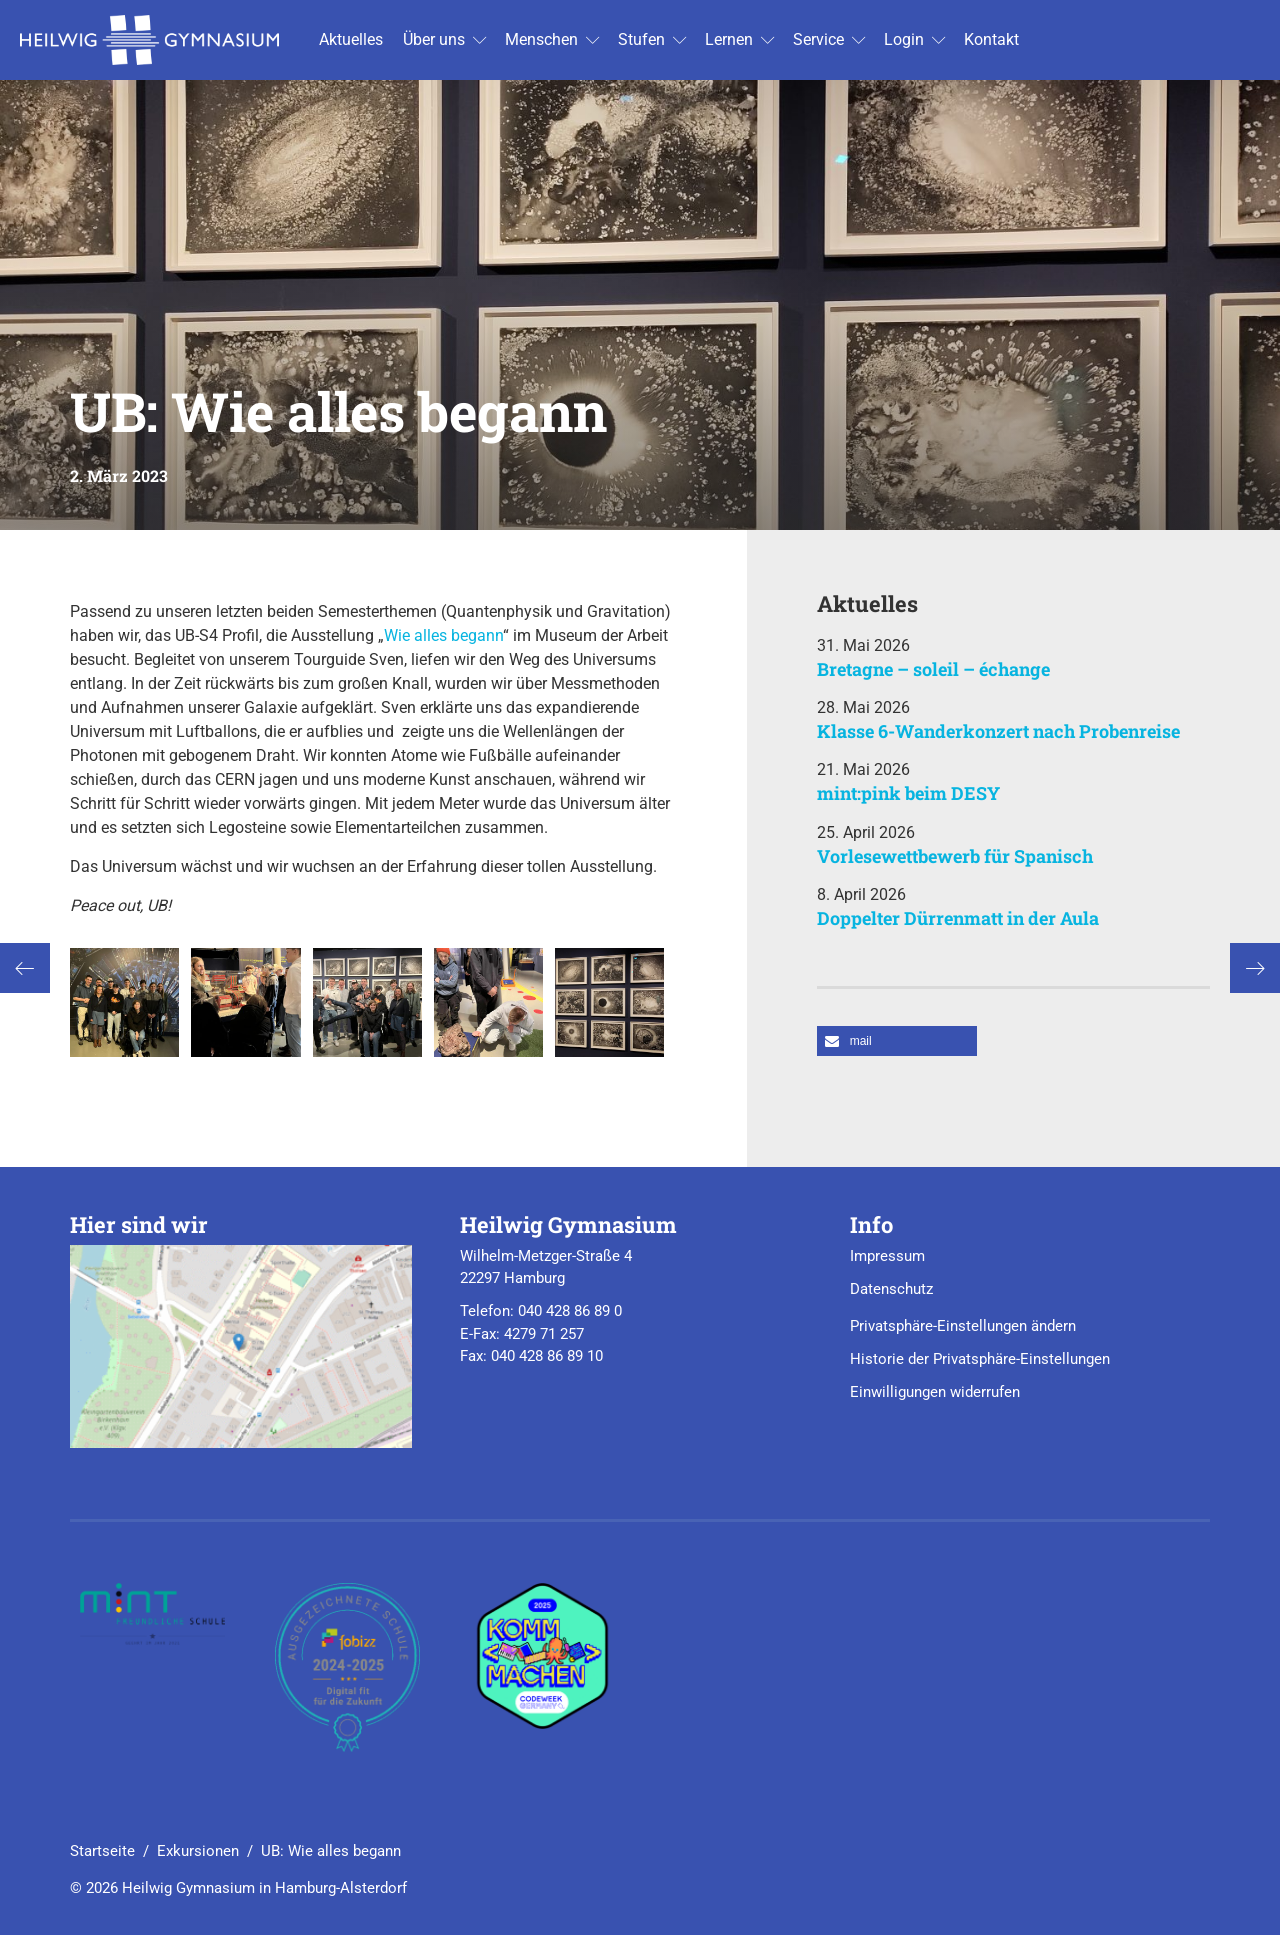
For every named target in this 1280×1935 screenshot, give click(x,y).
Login (904, 39)
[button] (897, 1041)
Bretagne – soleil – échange (933, 669)
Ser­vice (818, 39)
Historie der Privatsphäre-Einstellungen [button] (980, 1359)
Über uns (434, 39)
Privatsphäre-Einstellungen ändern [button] (963, 1326)
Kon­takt (991, 39)
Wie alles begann (443, 635)
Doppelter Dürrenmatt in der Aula (958, 918)
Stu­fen (641, 39)
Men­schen (541, 39)
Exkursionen (198, 1851)
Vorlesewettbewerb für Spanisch (955, 856)
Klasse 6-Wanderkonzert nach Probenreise (998, 731)
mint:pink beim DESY (908, 793)
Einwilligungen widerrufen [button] (935, 1392)
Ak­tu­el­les (351, 39)
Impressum (887, 1256)
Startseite (102, 1851)
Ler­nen (729, 39)
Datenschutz (891, 1289)
